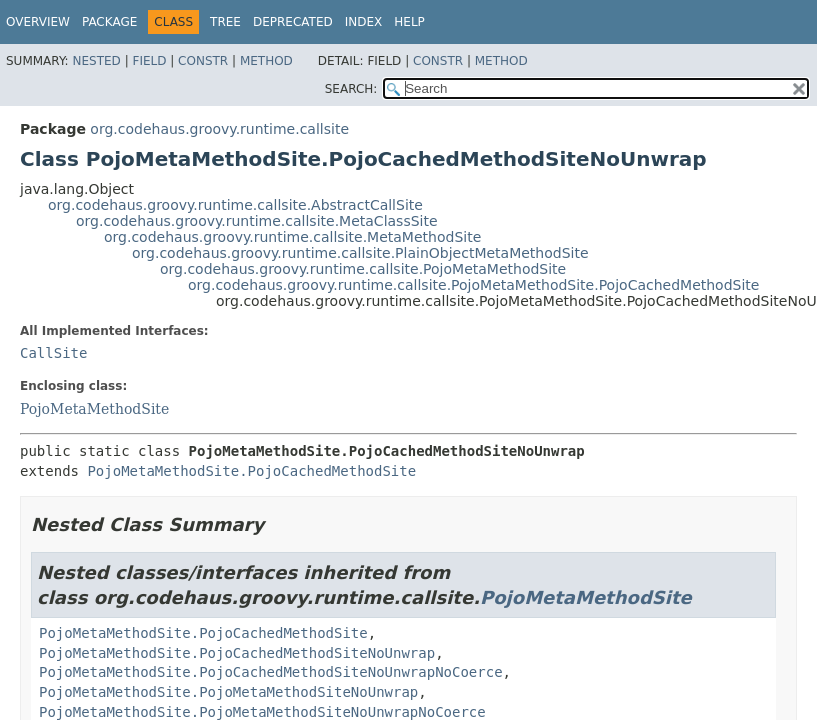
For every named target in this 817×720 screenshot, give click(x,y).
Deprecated (293, 22)
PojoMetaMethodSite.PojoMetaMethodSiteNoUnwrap (228, 692)
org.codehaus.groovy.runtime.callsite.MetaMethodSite (292, 237)
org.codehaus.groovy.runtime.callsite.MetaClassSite (257, 221)
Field (149, 61)
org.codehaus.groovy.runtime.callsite (219, 129)
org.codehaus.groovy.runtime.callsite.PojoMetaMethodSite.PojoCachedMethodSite (473, 285)
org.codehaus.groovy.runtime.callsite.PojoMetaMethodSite (363, 269)
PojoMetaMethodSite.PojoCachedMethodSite (251, 471)
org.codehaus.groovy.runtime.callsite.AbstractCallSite (235, 205)
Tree (225, 22)
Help (409, 22)
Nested (96, 61)
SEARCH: (351, 89)
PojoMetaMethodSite (94, 409)
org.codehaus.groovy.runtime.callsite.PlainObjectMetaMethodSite (360, 253)
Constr (203, 61)
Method (266, 61)
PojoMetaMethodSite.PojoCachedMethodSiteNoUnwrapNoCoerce (271, 672)
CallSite (53, 353)
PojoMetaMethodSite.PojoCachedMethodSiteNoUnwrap (237, 653)
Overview (38, 22)
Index (364, 22)
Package (109, 22)
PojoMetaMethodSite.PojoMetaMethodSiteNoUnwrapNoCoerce (262, 712)
